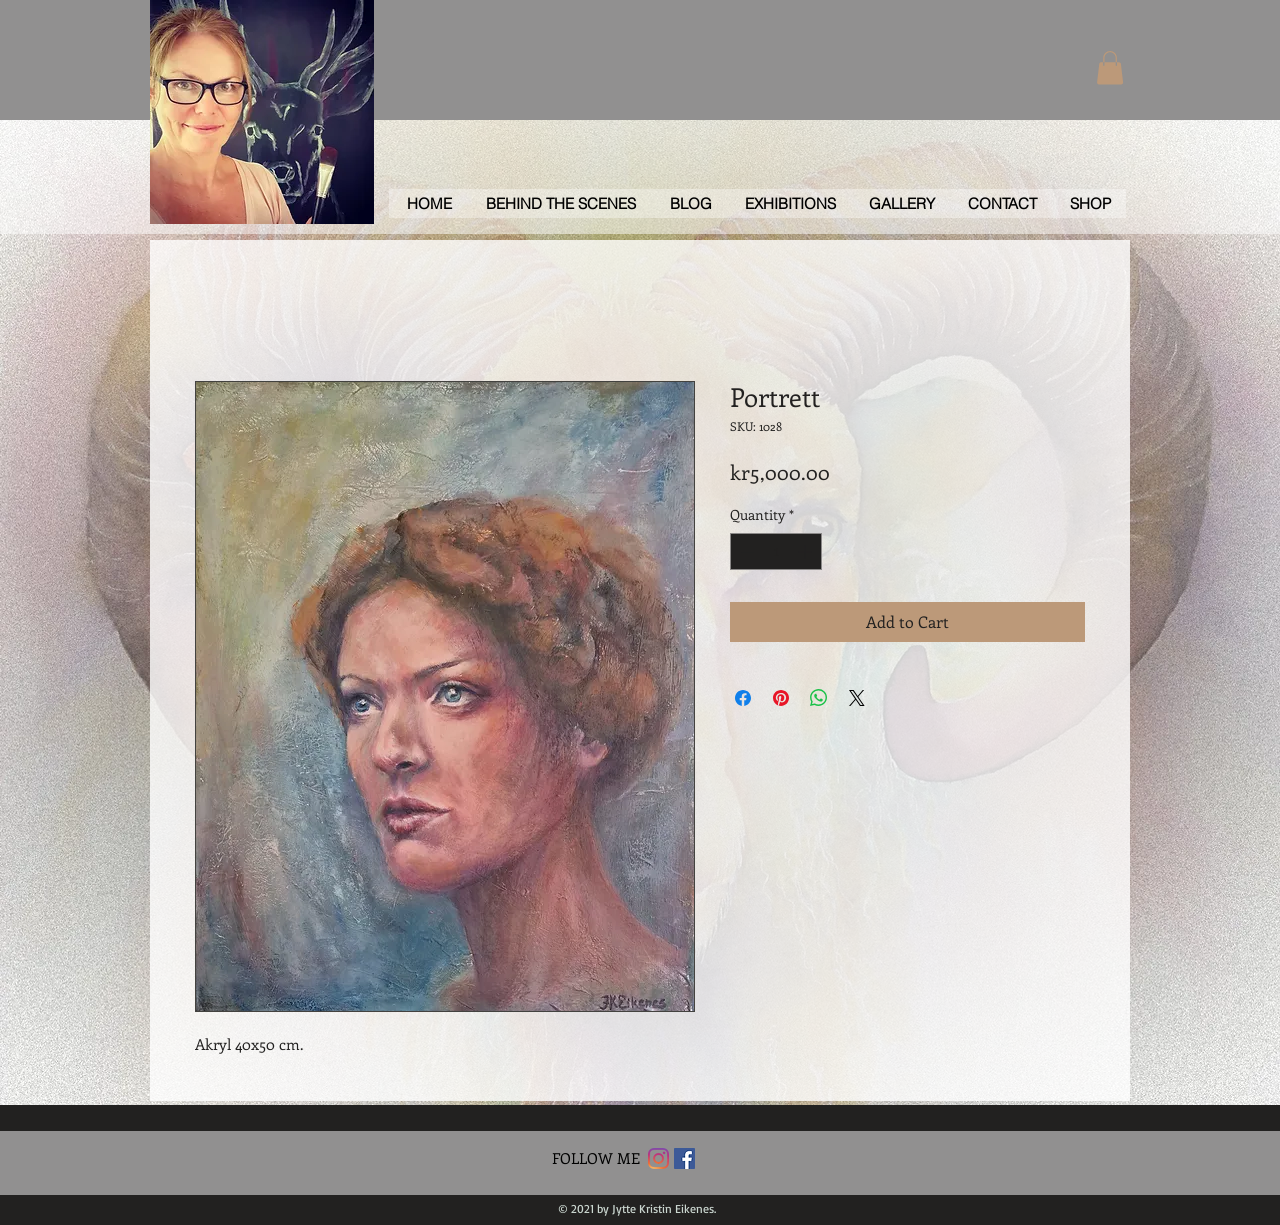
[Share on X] (857, 698)
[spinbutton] (776, 551)
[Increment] (806, 551)
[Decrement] (745, 551)
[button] (1110, 67)
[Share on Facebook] (743, 698)
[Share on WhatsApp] (819, 698)
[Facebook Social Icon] (684, 1158)
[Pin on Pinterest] (781, 698)
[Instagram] (658, 1158)
